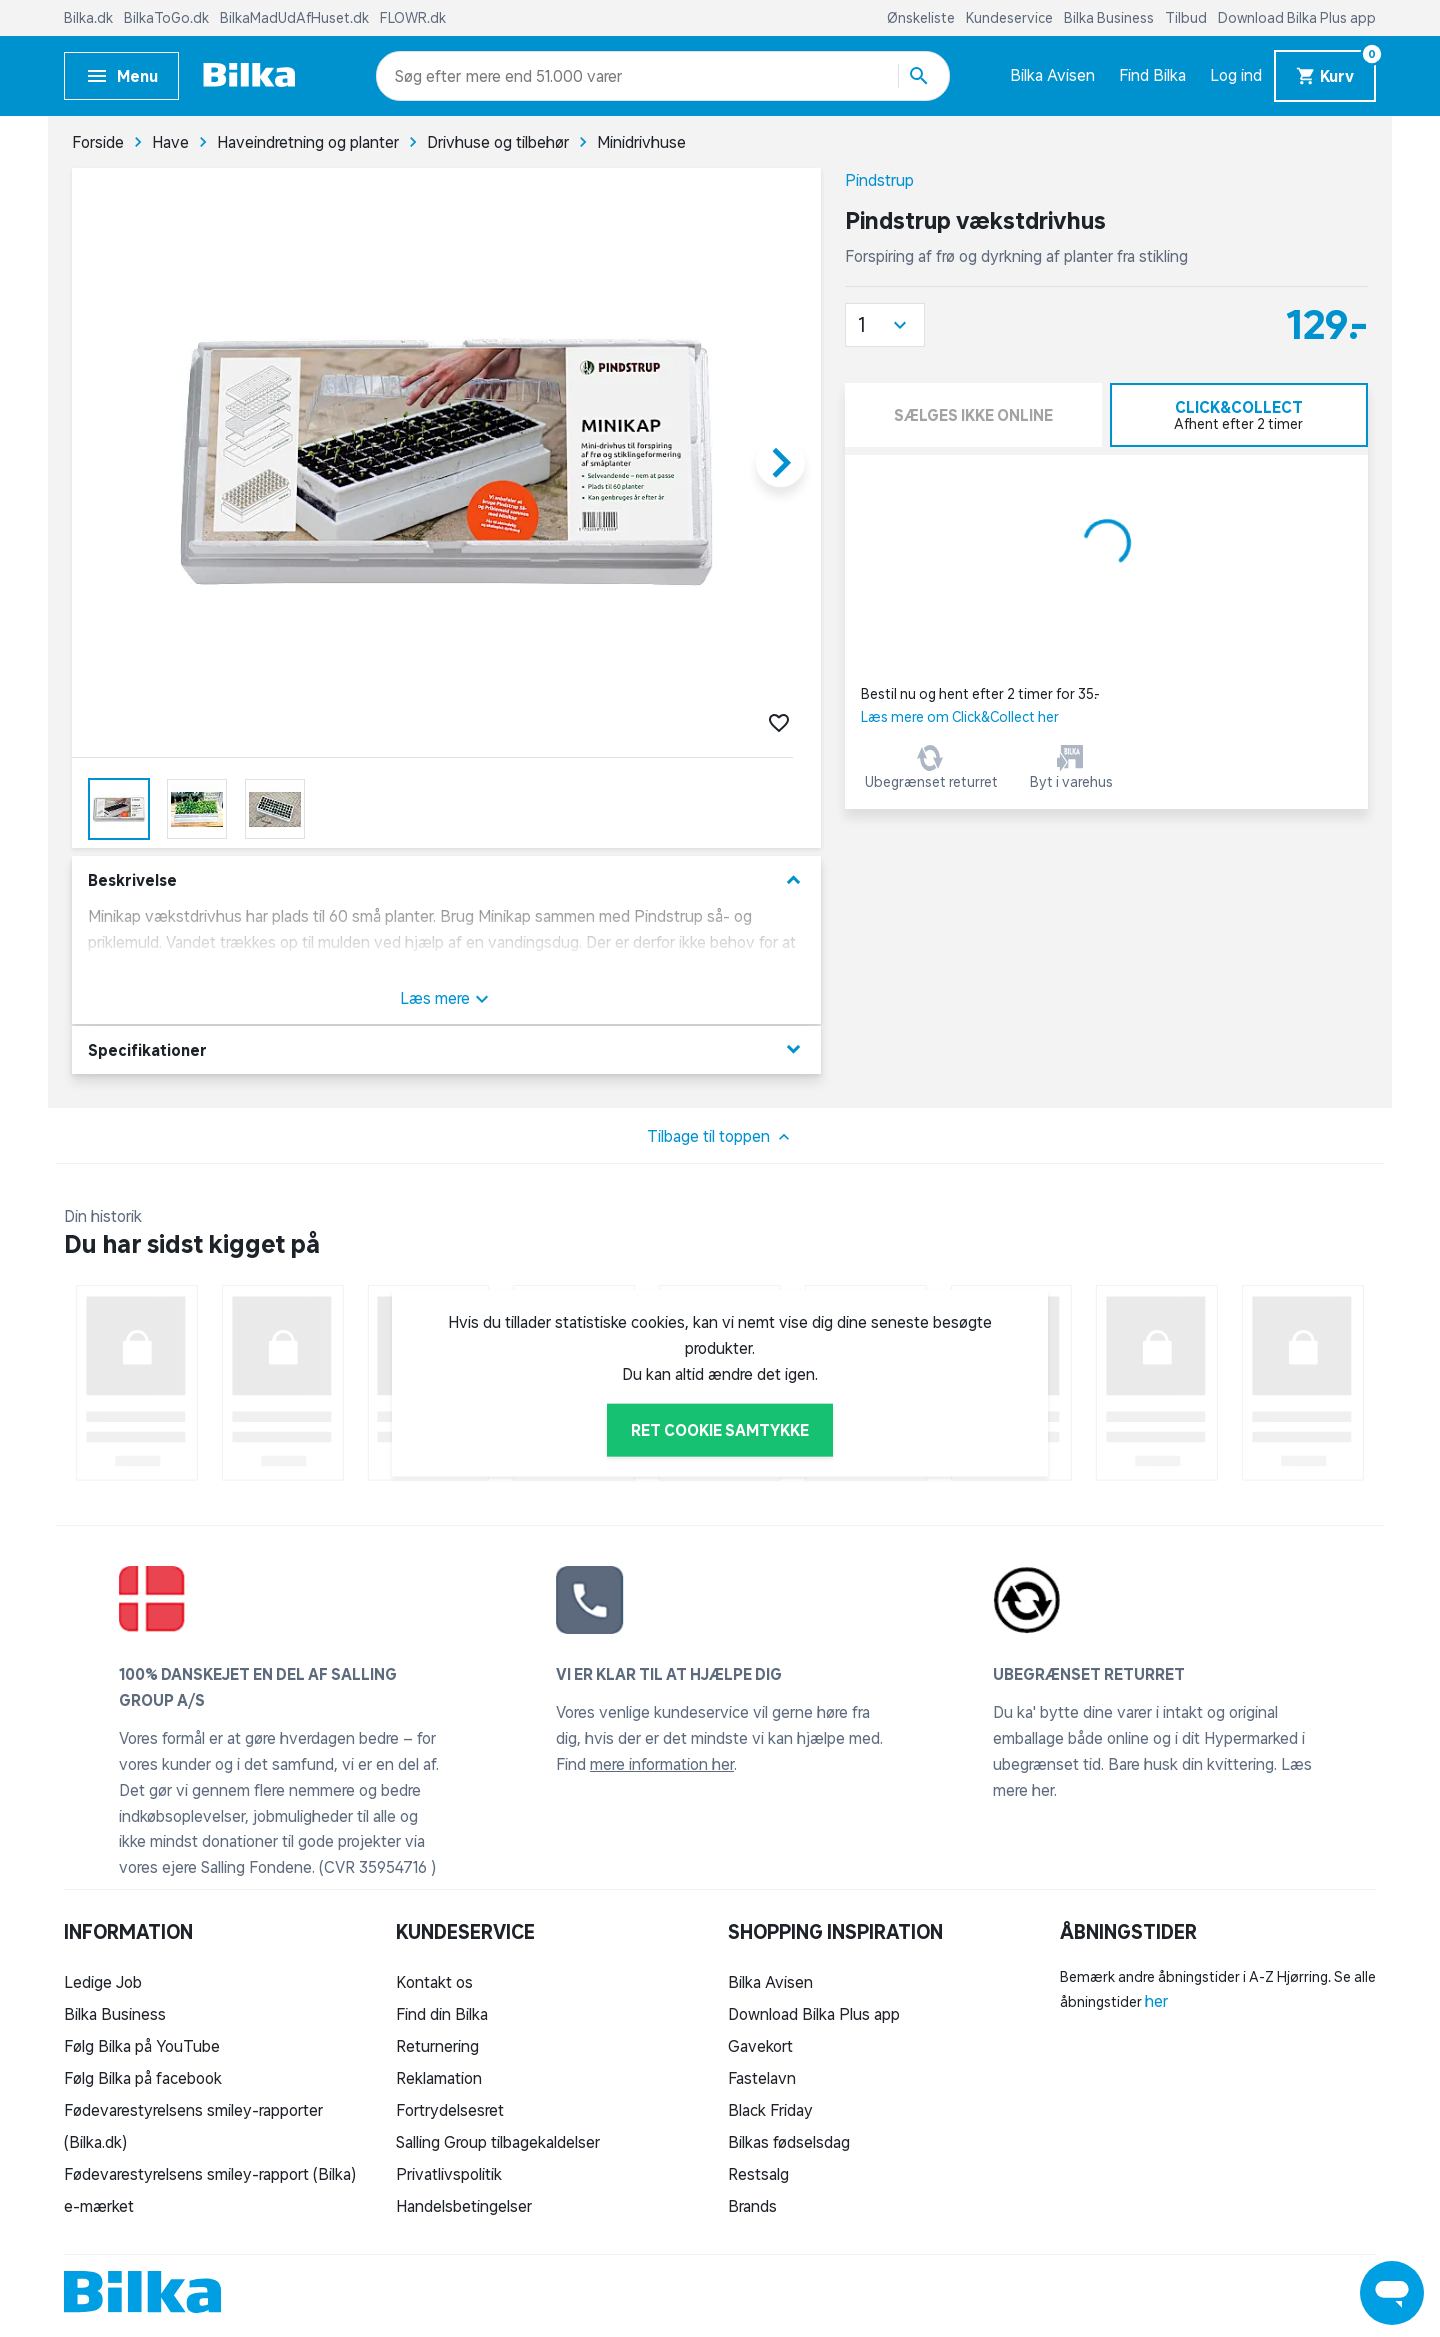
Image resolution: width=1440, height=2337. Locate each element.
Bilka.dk (90, 18)
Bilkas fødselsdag (789, 2142)
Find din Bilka (442, 2014)
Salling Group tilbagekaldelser (498, 2142)
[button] (885, 325)
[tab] (1239, 415)
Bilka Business (1110, 18)
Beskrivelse (446, 880)
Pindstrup (879, 180)
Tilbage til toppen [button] (720, 1137)
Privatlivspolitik (449, 2174)
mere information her (662, 1764)
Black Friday (770, 2110)
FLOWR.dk (413, 18)
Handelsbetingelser (464, 2206)
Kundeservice (1011, 18)
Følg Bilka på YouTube (142, 2046)
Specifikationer (446, 1049)
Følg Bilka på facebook (143, 2078)
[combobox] (430, 76)
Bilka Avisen (1052, 75)
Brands (752, 2206)
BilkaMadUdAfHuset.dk (296, 18)
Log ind (1236, 75)
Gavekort (760, 2046)
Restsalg (758, 2174)
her (1156, 2001)
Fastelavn (762, 2078)
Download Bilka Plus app (1297, 18)
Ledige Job (103, 1982)
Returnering (437, 2046)
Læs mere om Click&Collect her (960, 717)
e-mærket (99, 2206)
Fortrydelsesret (450, 2110)
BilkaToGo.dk (168, 18)
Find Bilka (1152, 75)
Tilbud (1187, 18)
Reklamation (439, 2078)
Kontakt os (434, 1982)
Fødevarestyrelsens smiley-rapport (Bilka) (210, 2174)
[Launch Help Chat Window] (1392, 2293)
